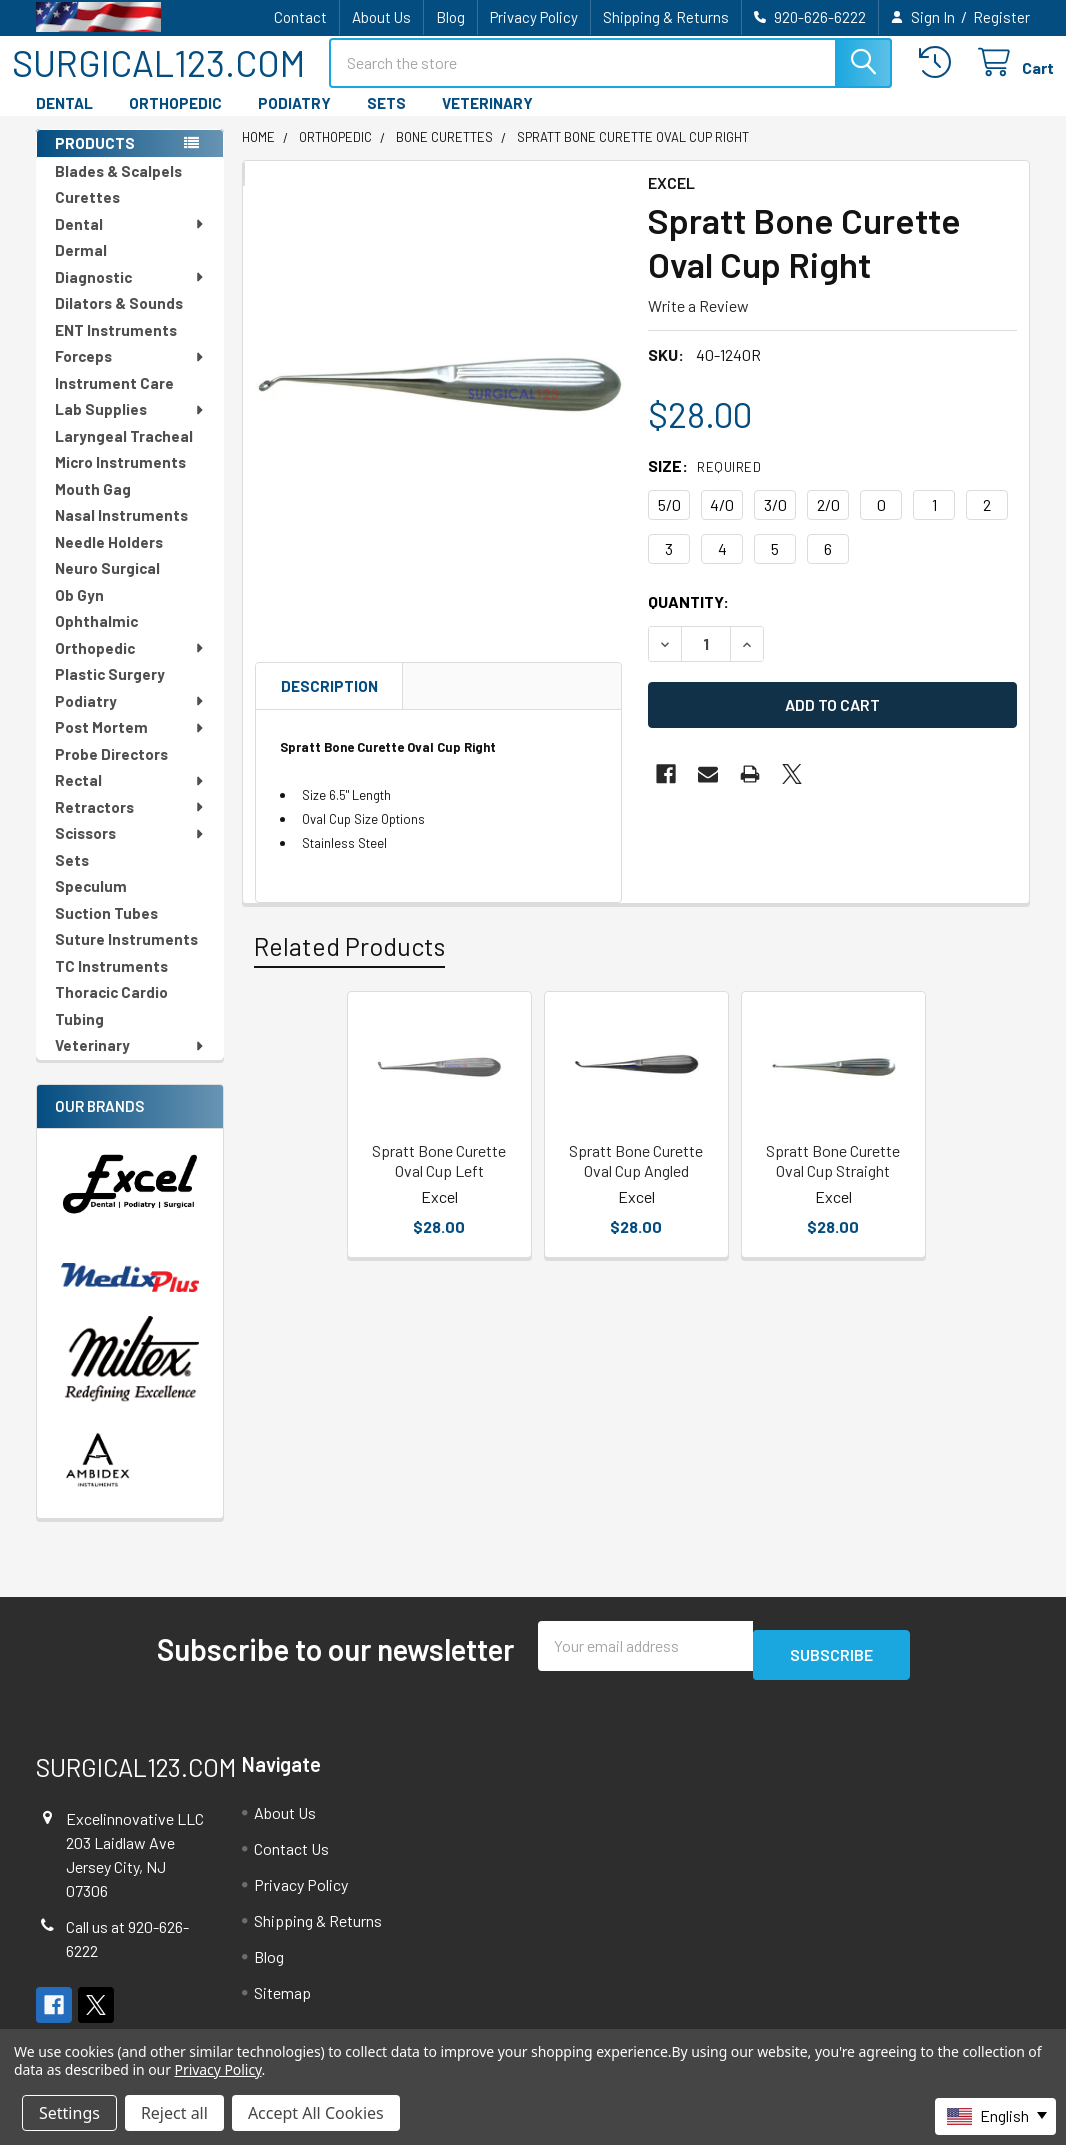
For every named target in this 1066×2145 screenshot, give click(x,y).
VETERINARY (487, 121)
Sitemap (282, 2001)
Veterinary (130, 1063)
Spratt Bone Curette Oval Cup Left (439, 1178)
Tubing (79, 1037)
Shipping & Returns (666, 17)
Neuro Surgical (107, 586)
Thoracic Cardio (111, 1010)
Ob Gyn (79, 613)
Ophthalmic (96, 639)
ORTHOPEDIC (175, 121)
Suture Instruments (126, 957)
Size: (704, 483)
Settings (69, 2113)
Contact (300, 17)
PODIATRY (294, 121)
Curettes (87, 215)
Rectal (130, 798)
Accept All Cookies (316, 2113)
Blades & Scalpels (118, 189)
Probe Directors (111, 772)
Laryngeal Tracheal (124, 454)
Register (1001, 17)
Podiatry (130, 719)
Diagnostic (130, 295)
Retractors (130, 825)
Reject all (174, 2113)
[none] (439, 399)
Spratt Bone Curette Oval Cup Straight (833, 1178)
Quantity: (688, 619)
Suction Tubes (106, 931)
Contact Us (291, 1857)
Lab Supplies (130, 427)
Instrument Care (114, 401)
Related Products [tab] (349, 964)
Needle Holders (109, 560)
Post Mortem (130, 745)
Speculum (91, 904)
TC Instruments (111, 984)
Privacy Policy (534, 17)
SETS (386, 121)
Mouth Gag (93, 507)
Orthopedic (130, 666)
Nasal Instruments (121, 533)
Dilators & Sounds (119, 321)
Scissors (130, 851)
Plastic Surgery (110, 692)
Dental (130, 242)
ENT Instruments (116, 348)
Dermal (81, 268)
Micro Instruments (120, 480)
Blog (450, 17)
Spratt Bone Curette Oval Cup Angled (636, 1178)
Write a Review (698, 323)
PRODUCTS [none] (95, 161)
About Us (381, 17)
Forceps (130, 374)
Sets (72, 878)
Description (329, 704)
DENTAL (64, 121)
